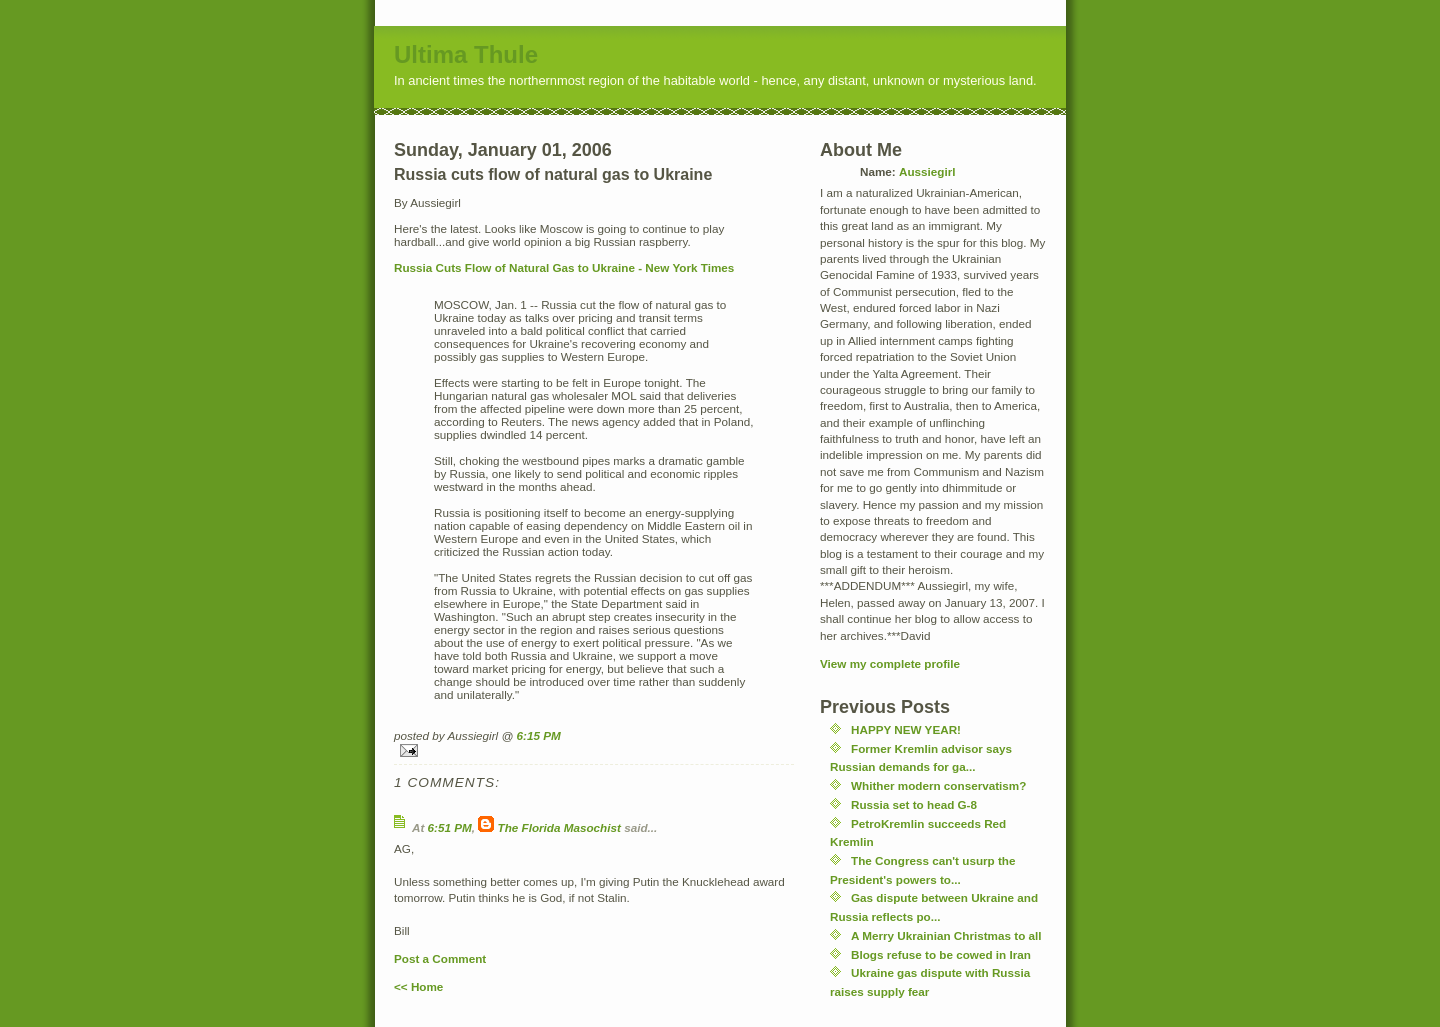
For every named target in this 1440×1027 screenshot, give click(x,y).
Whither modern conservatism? (938, 785)
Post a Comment (440, 958)
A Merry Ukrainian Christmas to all (946, 935)
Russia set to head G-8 (914, 804)
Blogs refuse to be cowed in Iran (941, 954)
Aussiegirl (927, 171)
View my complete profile (890, 663)
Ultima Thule (466, 54)
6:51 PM (450, 827)
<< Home (418, 986)
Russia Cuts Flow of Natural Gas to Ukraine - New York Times (564, 267)
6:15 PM (539, 735)
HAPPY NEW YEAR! (906, 729)
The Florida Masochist (559, 827)
